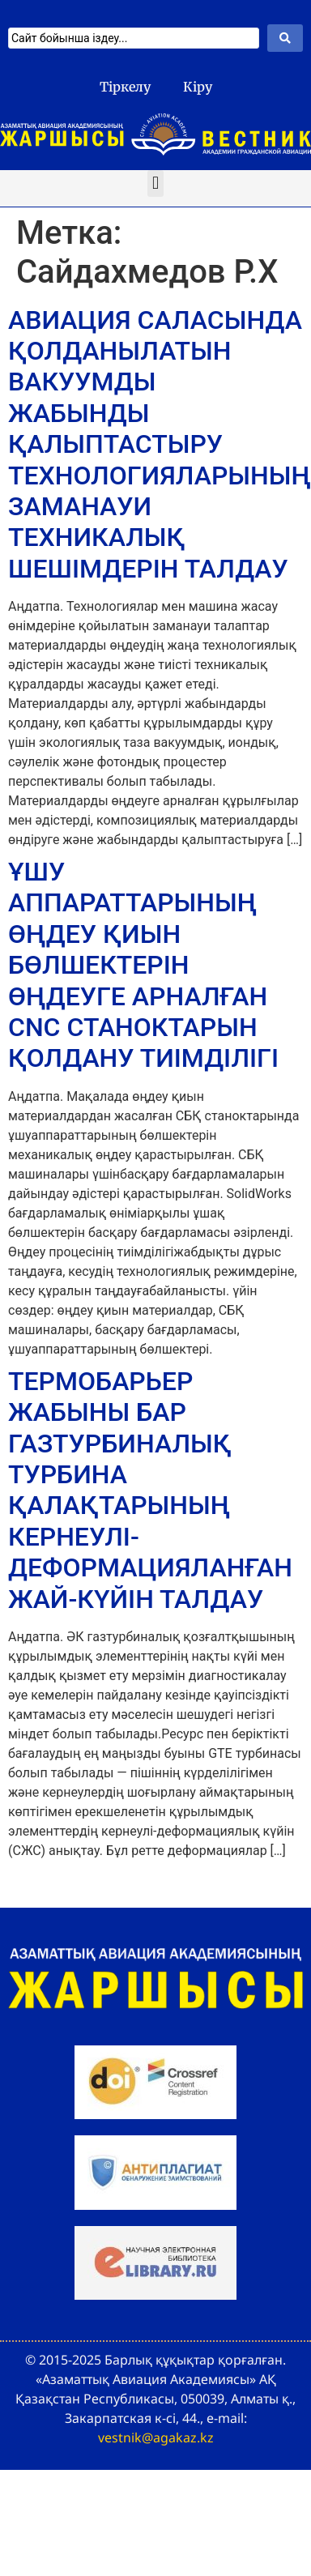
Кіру (197, 87)
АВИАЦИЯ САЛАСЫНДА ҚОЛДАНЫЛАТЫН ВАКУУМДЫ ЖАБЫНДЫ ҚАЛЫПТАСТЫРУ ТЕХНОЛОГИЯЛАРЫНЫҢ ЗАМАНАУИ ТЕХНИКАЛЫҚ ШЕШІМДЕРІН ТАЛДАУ (159, 444)
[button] (155, 183)
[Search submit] (285, 38)
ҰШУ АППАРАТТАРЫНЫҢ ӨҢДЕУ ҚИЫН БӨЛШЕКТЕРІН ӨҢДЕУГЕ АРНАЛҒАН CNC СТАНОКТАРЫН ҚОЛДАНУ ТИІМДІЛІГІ (143, 964)
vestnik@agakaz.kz (156, 2437)
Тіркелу (125, 87)
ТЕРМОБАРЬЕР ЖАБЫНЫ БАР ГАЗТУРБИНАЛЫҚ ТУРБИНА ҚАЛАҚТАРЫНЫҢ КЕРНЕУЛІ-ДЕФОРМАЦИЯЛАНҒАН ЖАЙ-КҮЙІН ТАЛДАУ (150, 1490)
